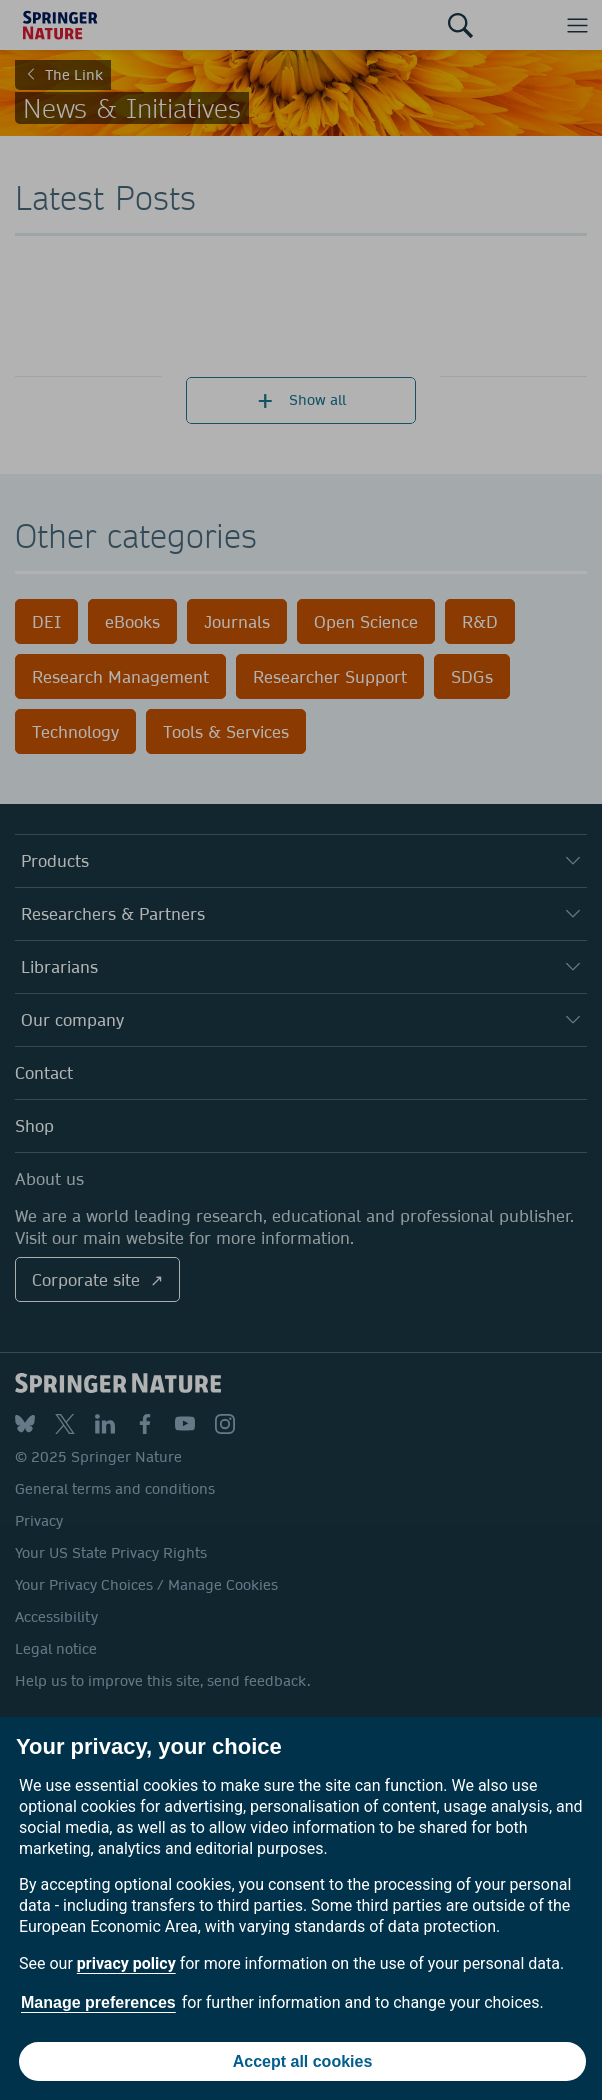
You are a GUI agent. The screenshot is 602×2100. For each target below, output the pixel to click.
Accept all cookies (303, 2061)
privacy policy (126, 1963)
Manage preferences (98, 2002)
